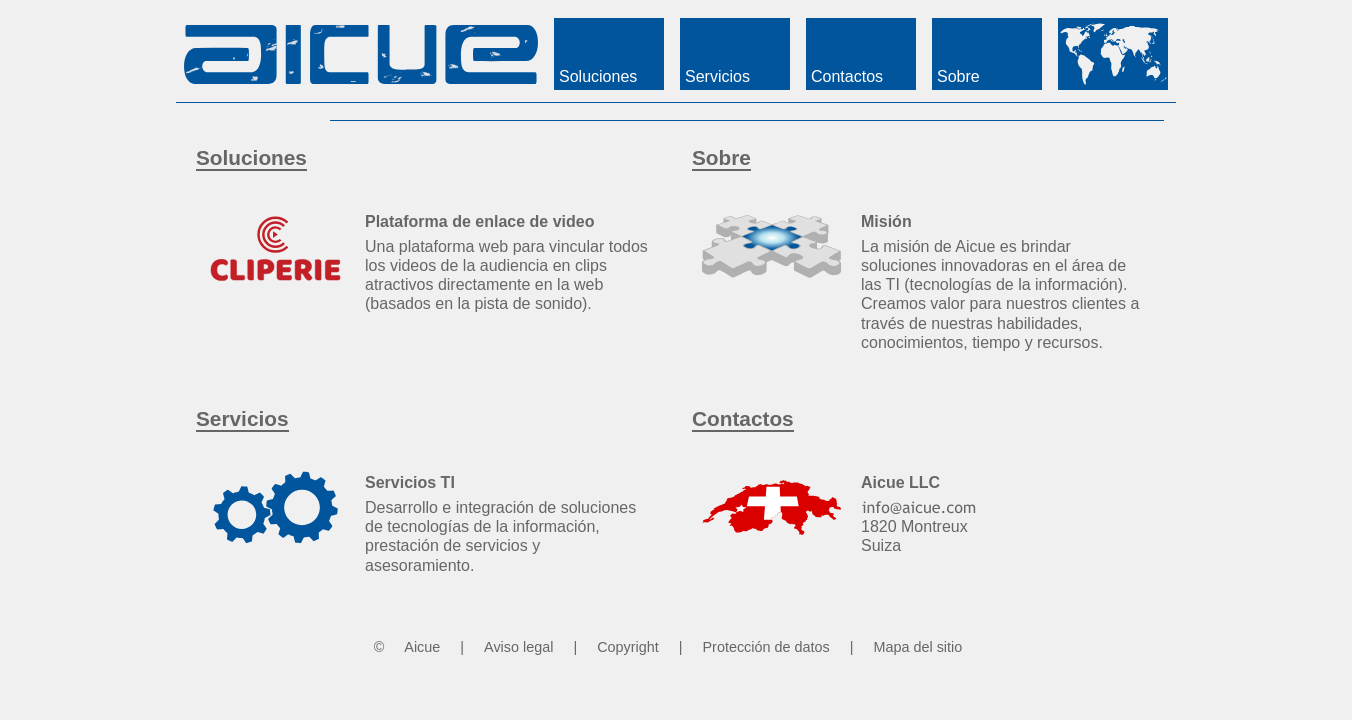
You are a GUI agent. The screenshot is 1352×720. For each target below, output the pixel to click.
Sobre (721, 157)
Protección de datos (766, 647)
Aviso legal (518, 647)
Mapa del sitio (917, 647)
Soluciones (251, 157)
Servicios (242, 418)
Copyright (628, 647)
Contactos (743, 418)
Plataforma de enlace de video (479, 221)
